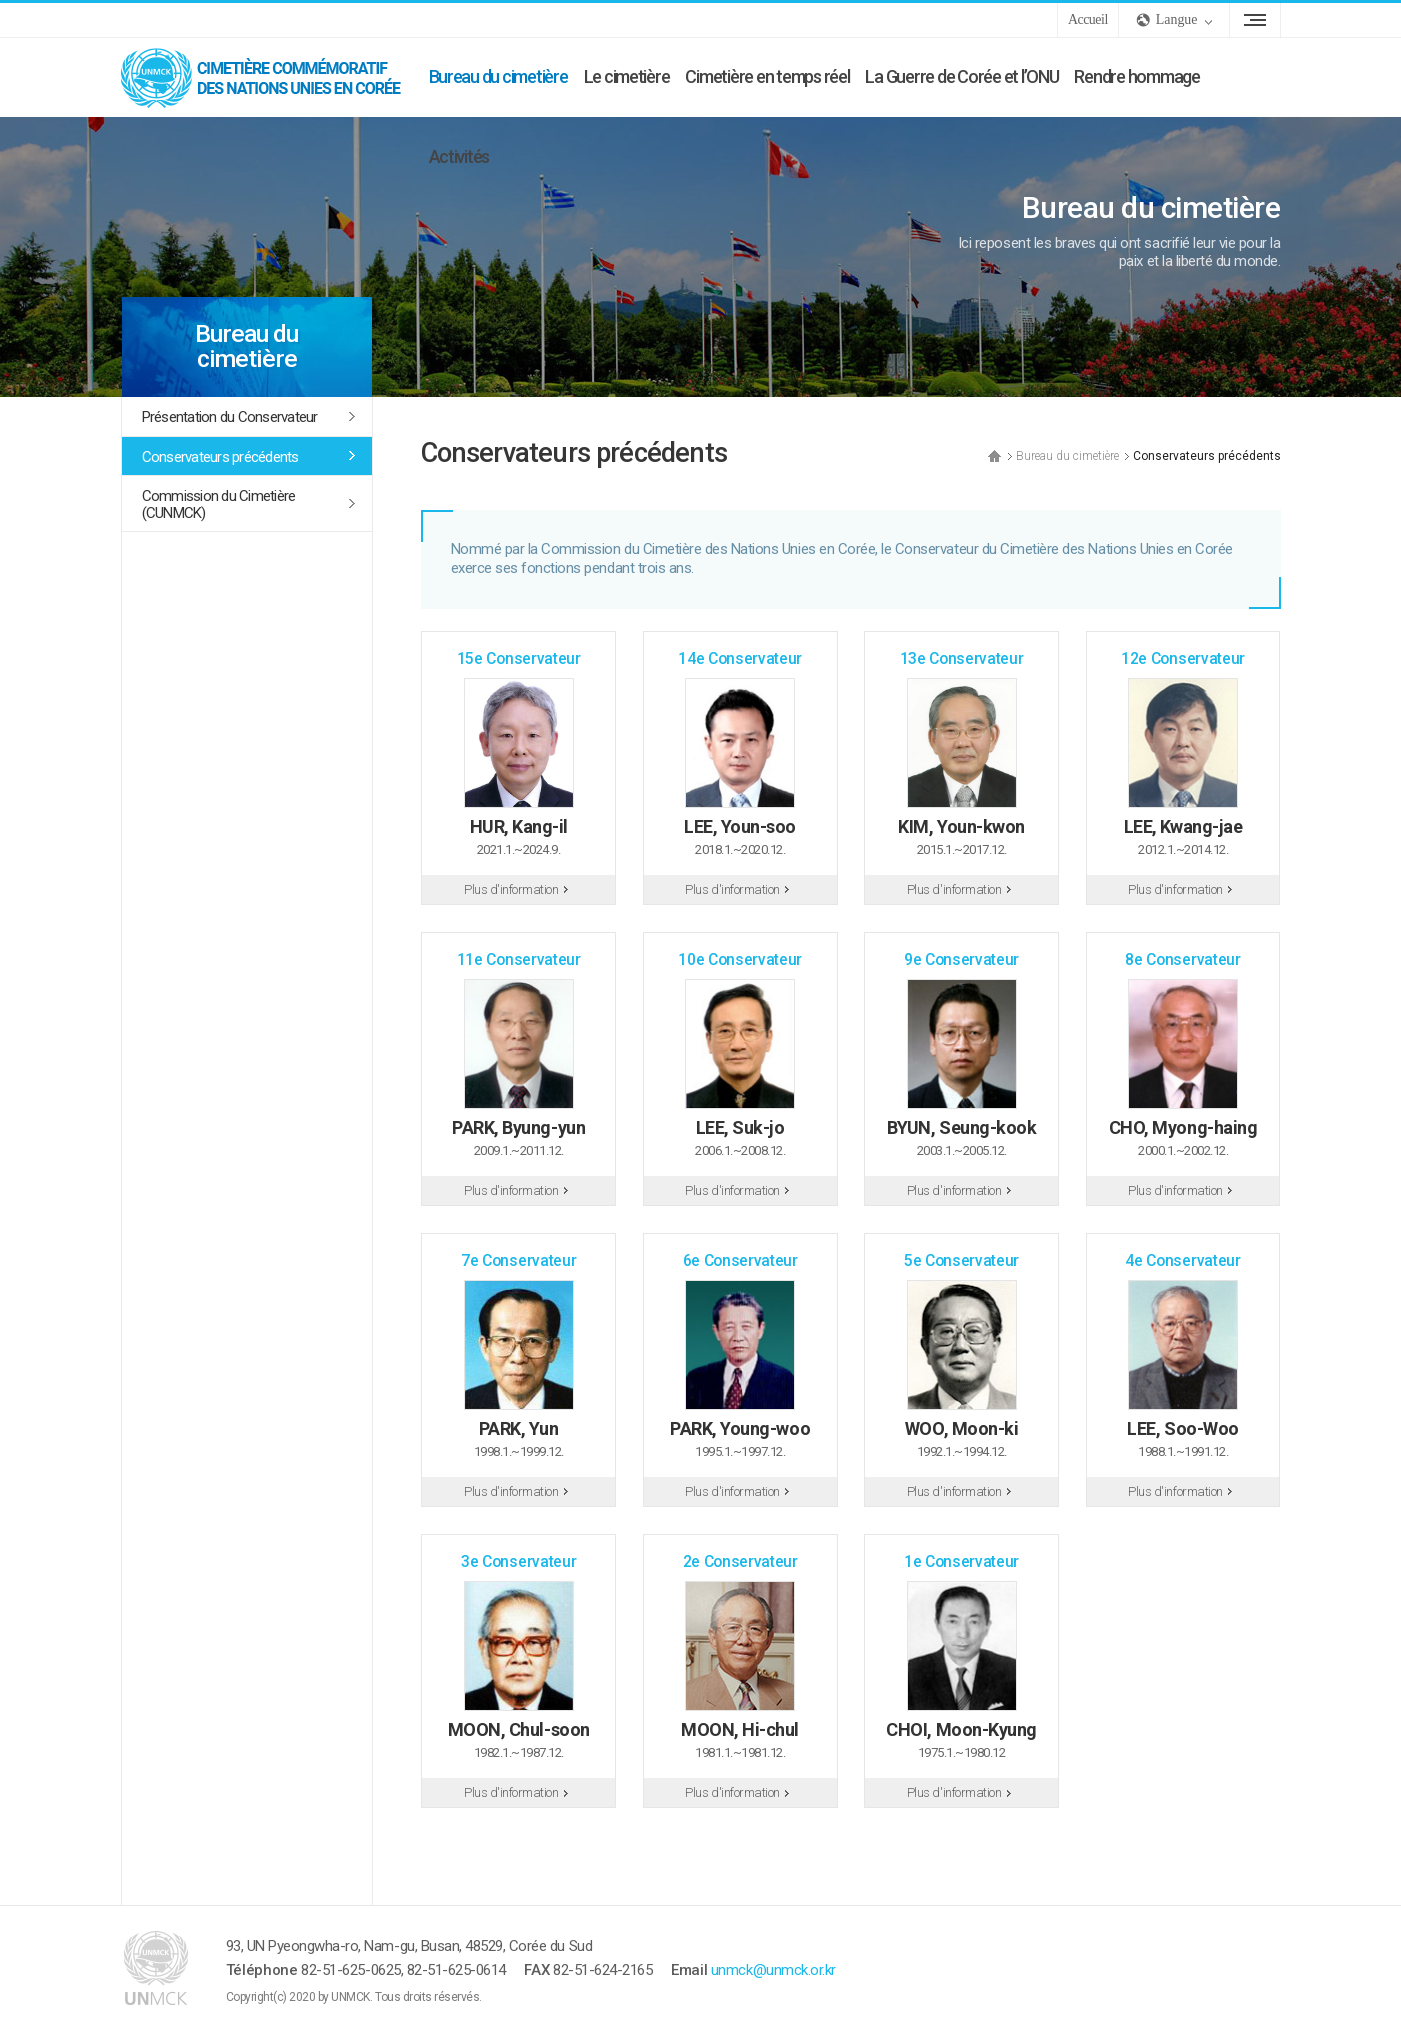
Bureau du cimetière (498, 76)
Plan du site (1255, 20)
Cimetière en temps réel (767, 76)
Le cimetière (627, 76)
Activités (459, 156)
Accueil (1088, 19)
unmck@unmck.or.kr (773, 1970)
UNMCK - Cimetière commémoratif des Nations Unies (271, 77)
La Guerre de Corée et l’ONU (961, 76)
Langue (1177, 19)
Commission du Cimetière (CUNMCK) (219, 504)
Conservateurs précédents (220, 457)
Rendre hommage (1136, 76)
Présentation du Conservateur (230, 417)
